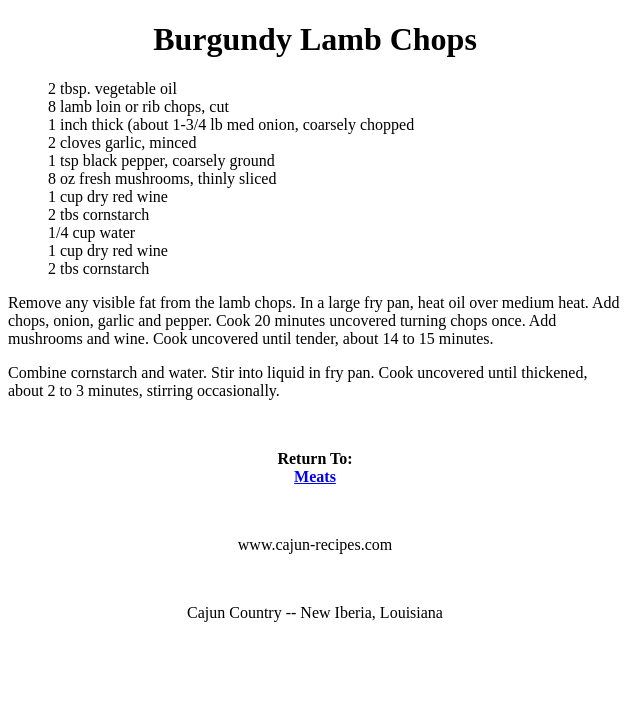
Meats (315, 476)
